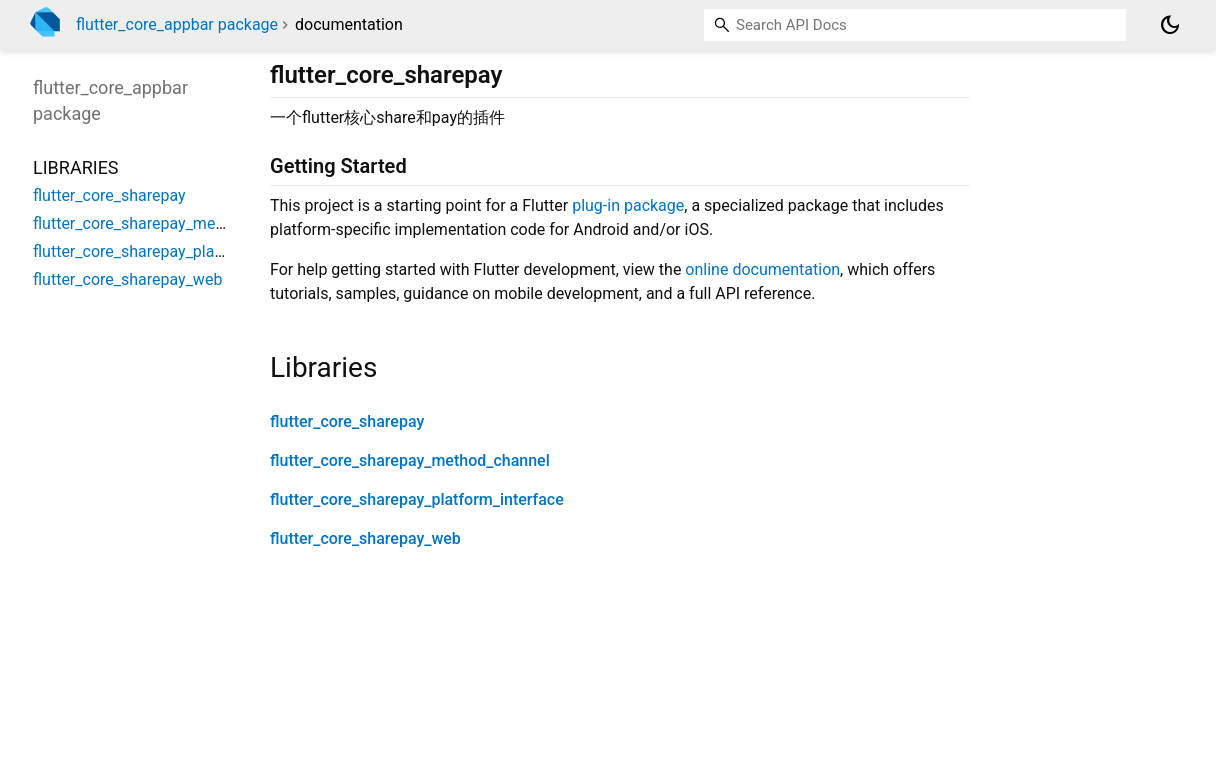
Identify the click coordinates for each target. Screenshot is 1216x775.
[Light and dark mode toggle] (1170, 25)
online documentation (762, 269)
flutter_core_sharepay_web (365, 538)
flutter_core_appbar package (177, 24)
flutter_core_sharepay (347, 421)
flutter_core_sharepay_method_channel (410, 460)
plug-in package (628, 205)
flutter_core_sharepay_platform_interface (417, 499)
